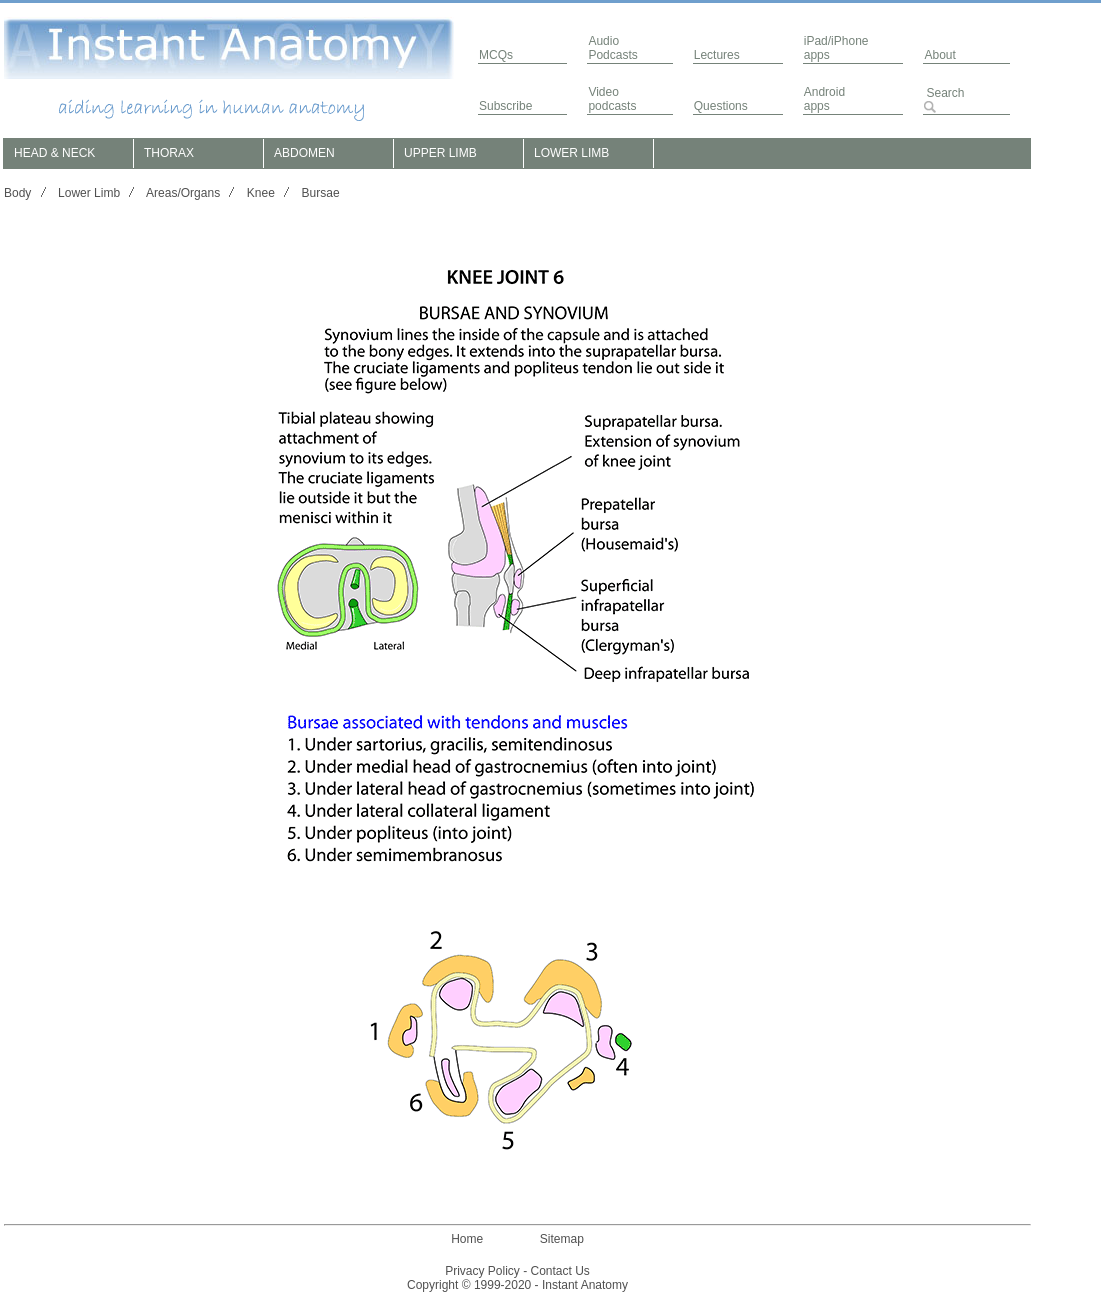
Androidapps (824, 99)
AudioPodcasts (612, 48)
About (939, 55)
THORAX (169, 153)
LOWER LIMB (571, 153)
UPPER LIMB (440, 153)
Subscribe (505, 106)
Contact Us (560, 1271)
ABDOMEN (304, 153)
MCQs (496, 55)
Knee (261, 193)
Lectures (717, 55)
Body (17, 193)
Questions (721, 106)
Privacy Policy (482, 1271)
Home (467, 1239)
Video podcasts (612, 99)
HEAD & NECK (54, 153)
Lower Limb (89, 193)
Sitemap (562, 1239)
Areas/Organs (183, 193)
